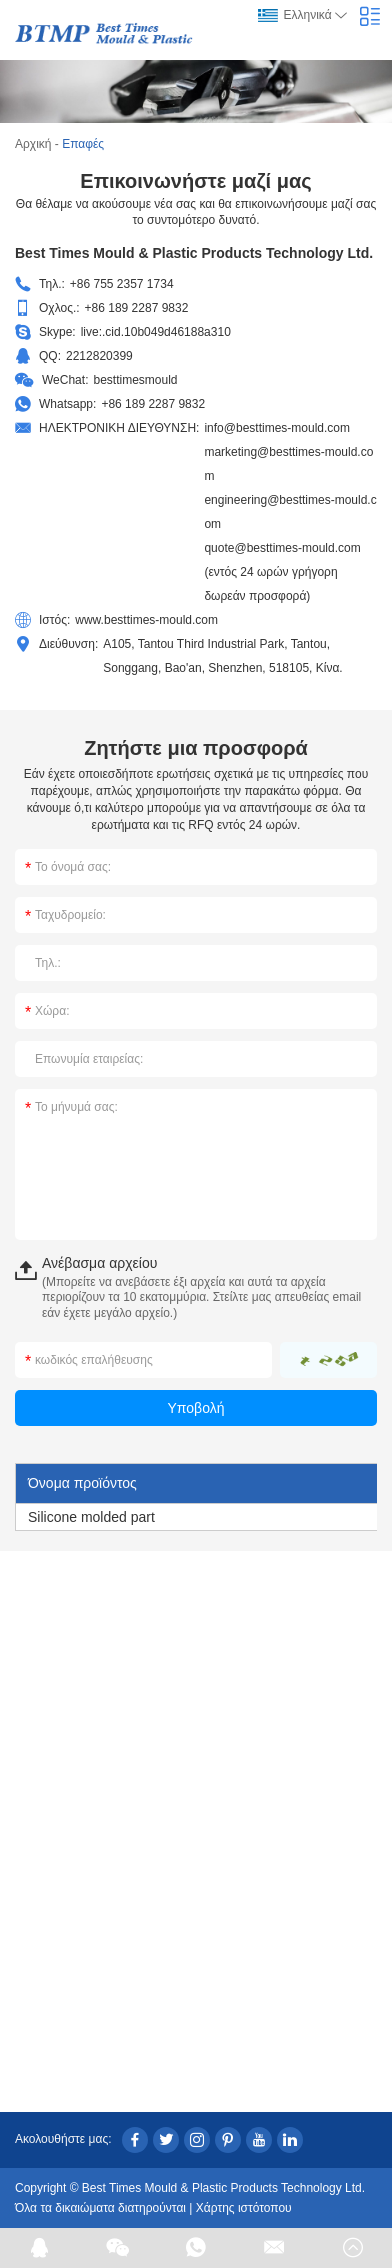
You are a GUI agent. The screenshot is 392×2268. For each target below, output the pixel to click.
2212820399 (99, 356)
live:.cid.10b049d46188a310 (156, 332)
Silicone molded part (91, 1517)
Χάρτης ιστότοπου (244, 2208)
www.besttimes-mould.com (146, 620)
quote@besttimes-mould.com (282, 548)
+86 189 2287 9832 (153, 404)
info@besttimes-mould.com (277, 428)
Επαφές (83, 144)
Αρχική (33, 144)
